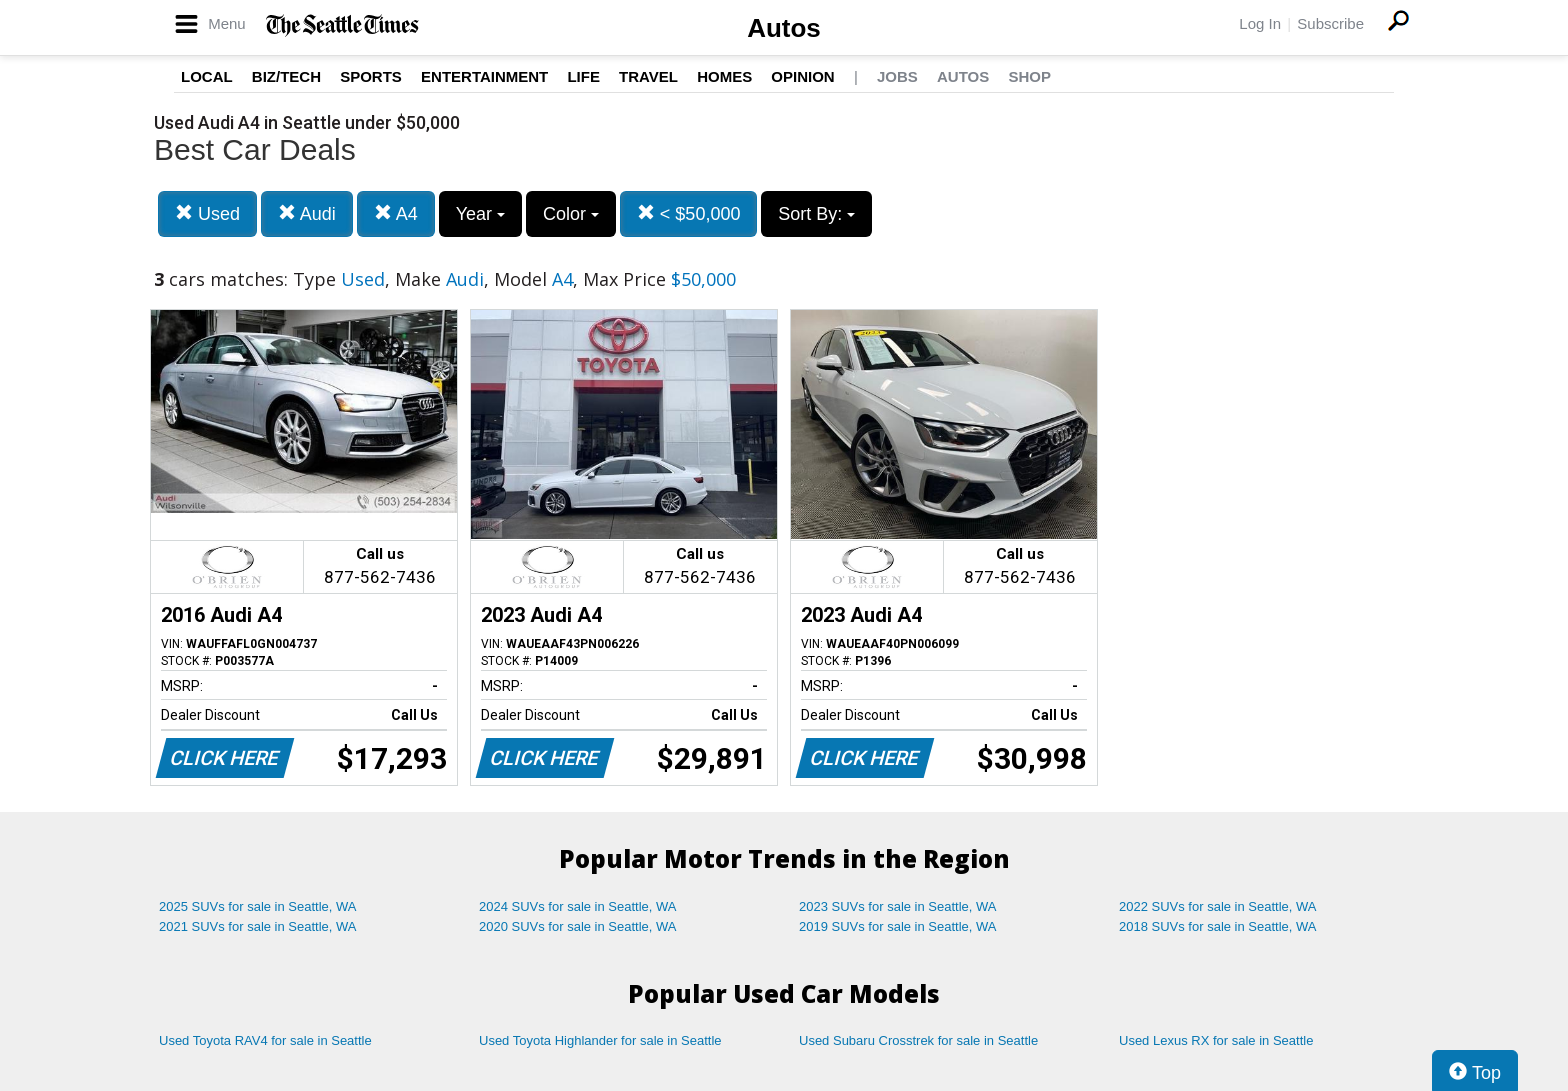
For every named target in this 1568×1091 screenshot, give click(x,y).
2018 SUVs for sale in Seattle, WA (1218, 926)
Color (571, 214)
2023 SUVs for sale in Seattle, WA (898, 906)
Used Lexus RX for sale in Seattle (1216, 1040)
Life (583, 76)
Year (480, 214)
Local (207, 76)
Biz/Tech (286, 76)
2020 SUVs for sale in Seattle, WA (578, 926)
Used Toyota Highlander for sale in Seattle (600, 1040)
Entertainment (484, 76)
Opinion (802, 76)
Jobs (897, 76)
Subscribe (1330, 23)
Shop (1029, 76)
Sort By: (816, 214)
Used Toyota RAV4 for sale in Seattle (265, 1040)
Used (207, 213)
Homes (724, 76)
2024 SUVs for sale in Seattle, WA (578, 906)
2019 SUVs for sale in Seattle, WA (898, 926)
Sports (371, 76)
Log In (1260, 23)
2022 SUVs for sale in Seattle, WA (1218, 906)
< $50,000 (689, 213)
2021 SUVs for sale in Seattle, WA (258, 926)
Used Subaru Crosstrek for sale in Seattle (918, 1040)
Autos (784, 28)
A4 (396, 213)
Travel (648, 76)
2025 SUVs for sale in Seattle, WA (258, 906)
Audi (307, 213)
